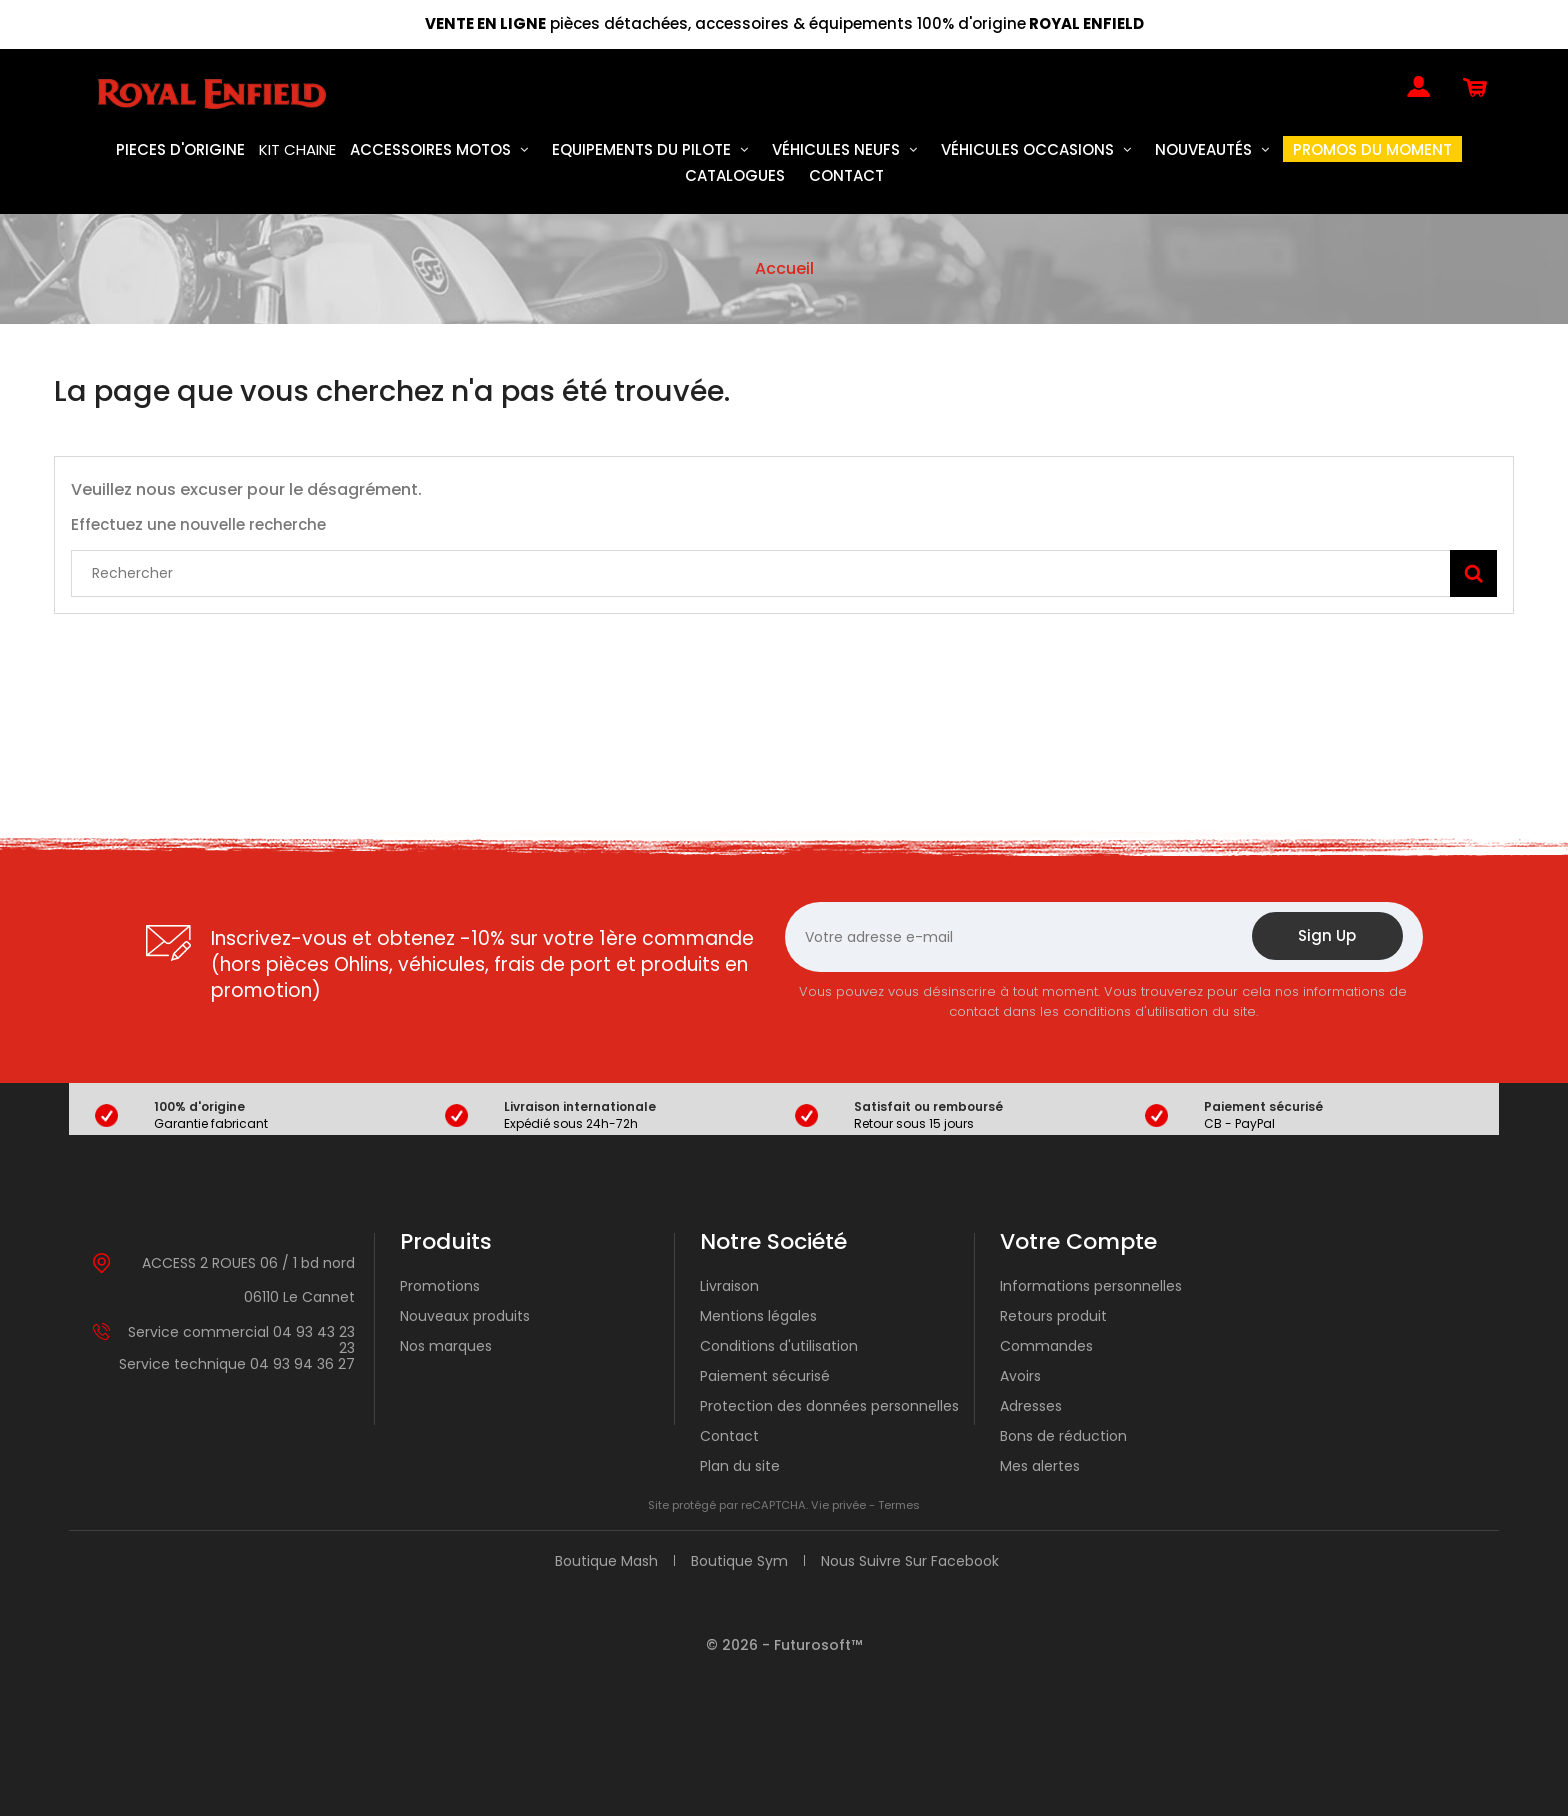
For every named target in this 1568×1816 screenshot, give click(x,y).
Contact (729, 1436)
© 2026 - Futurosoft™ (784, 1645)
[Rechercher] (784, 573)
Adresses (1031, 1406)
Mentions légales (758, 1316)
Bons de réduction (1063, 1436)
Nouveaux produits (465, 1316)
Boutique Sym (739, 1561)
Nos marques (446, 1346)
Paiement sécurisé (765, 1376)
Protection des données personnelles (829, 1406)
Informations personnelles (1091, 1286)
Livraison (729, 1286)
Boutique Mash (606, 1561)
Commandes (1046, 1346)
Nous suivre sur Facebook (910, 1561)
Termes (899, 1505)
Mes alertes (1040, 1466)
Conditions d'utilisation (779, 1346)
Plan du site (740, 1466)
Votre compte (1078, 1242)
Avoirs (1020, 1376)
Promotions (440, 1286)
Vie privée (838, 1505)
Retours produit (1053, 1316)
